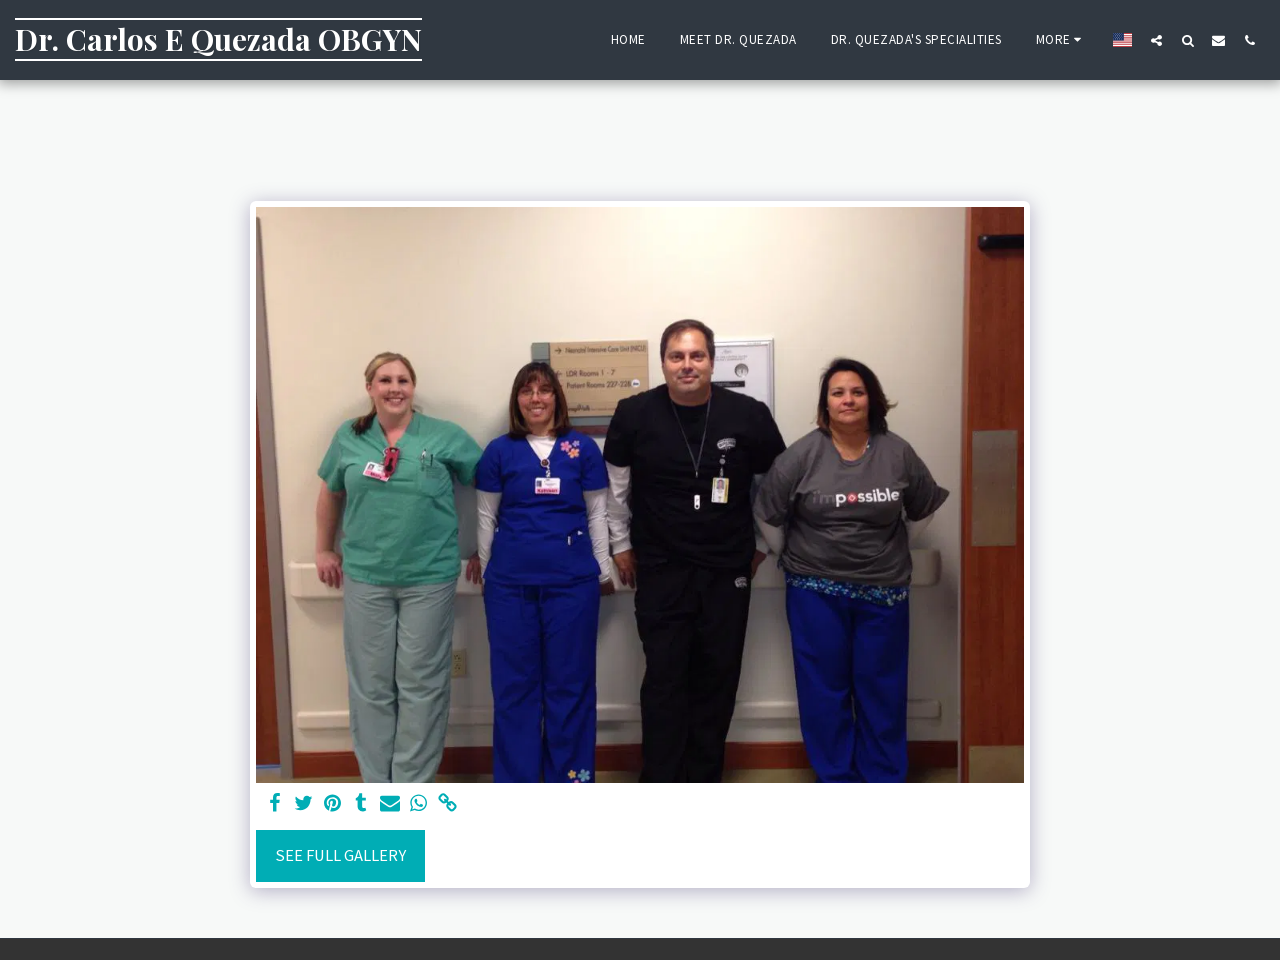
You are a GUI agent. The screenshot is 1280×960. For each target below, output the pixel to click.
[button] (1156, 40)
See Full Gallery (340, 855)
